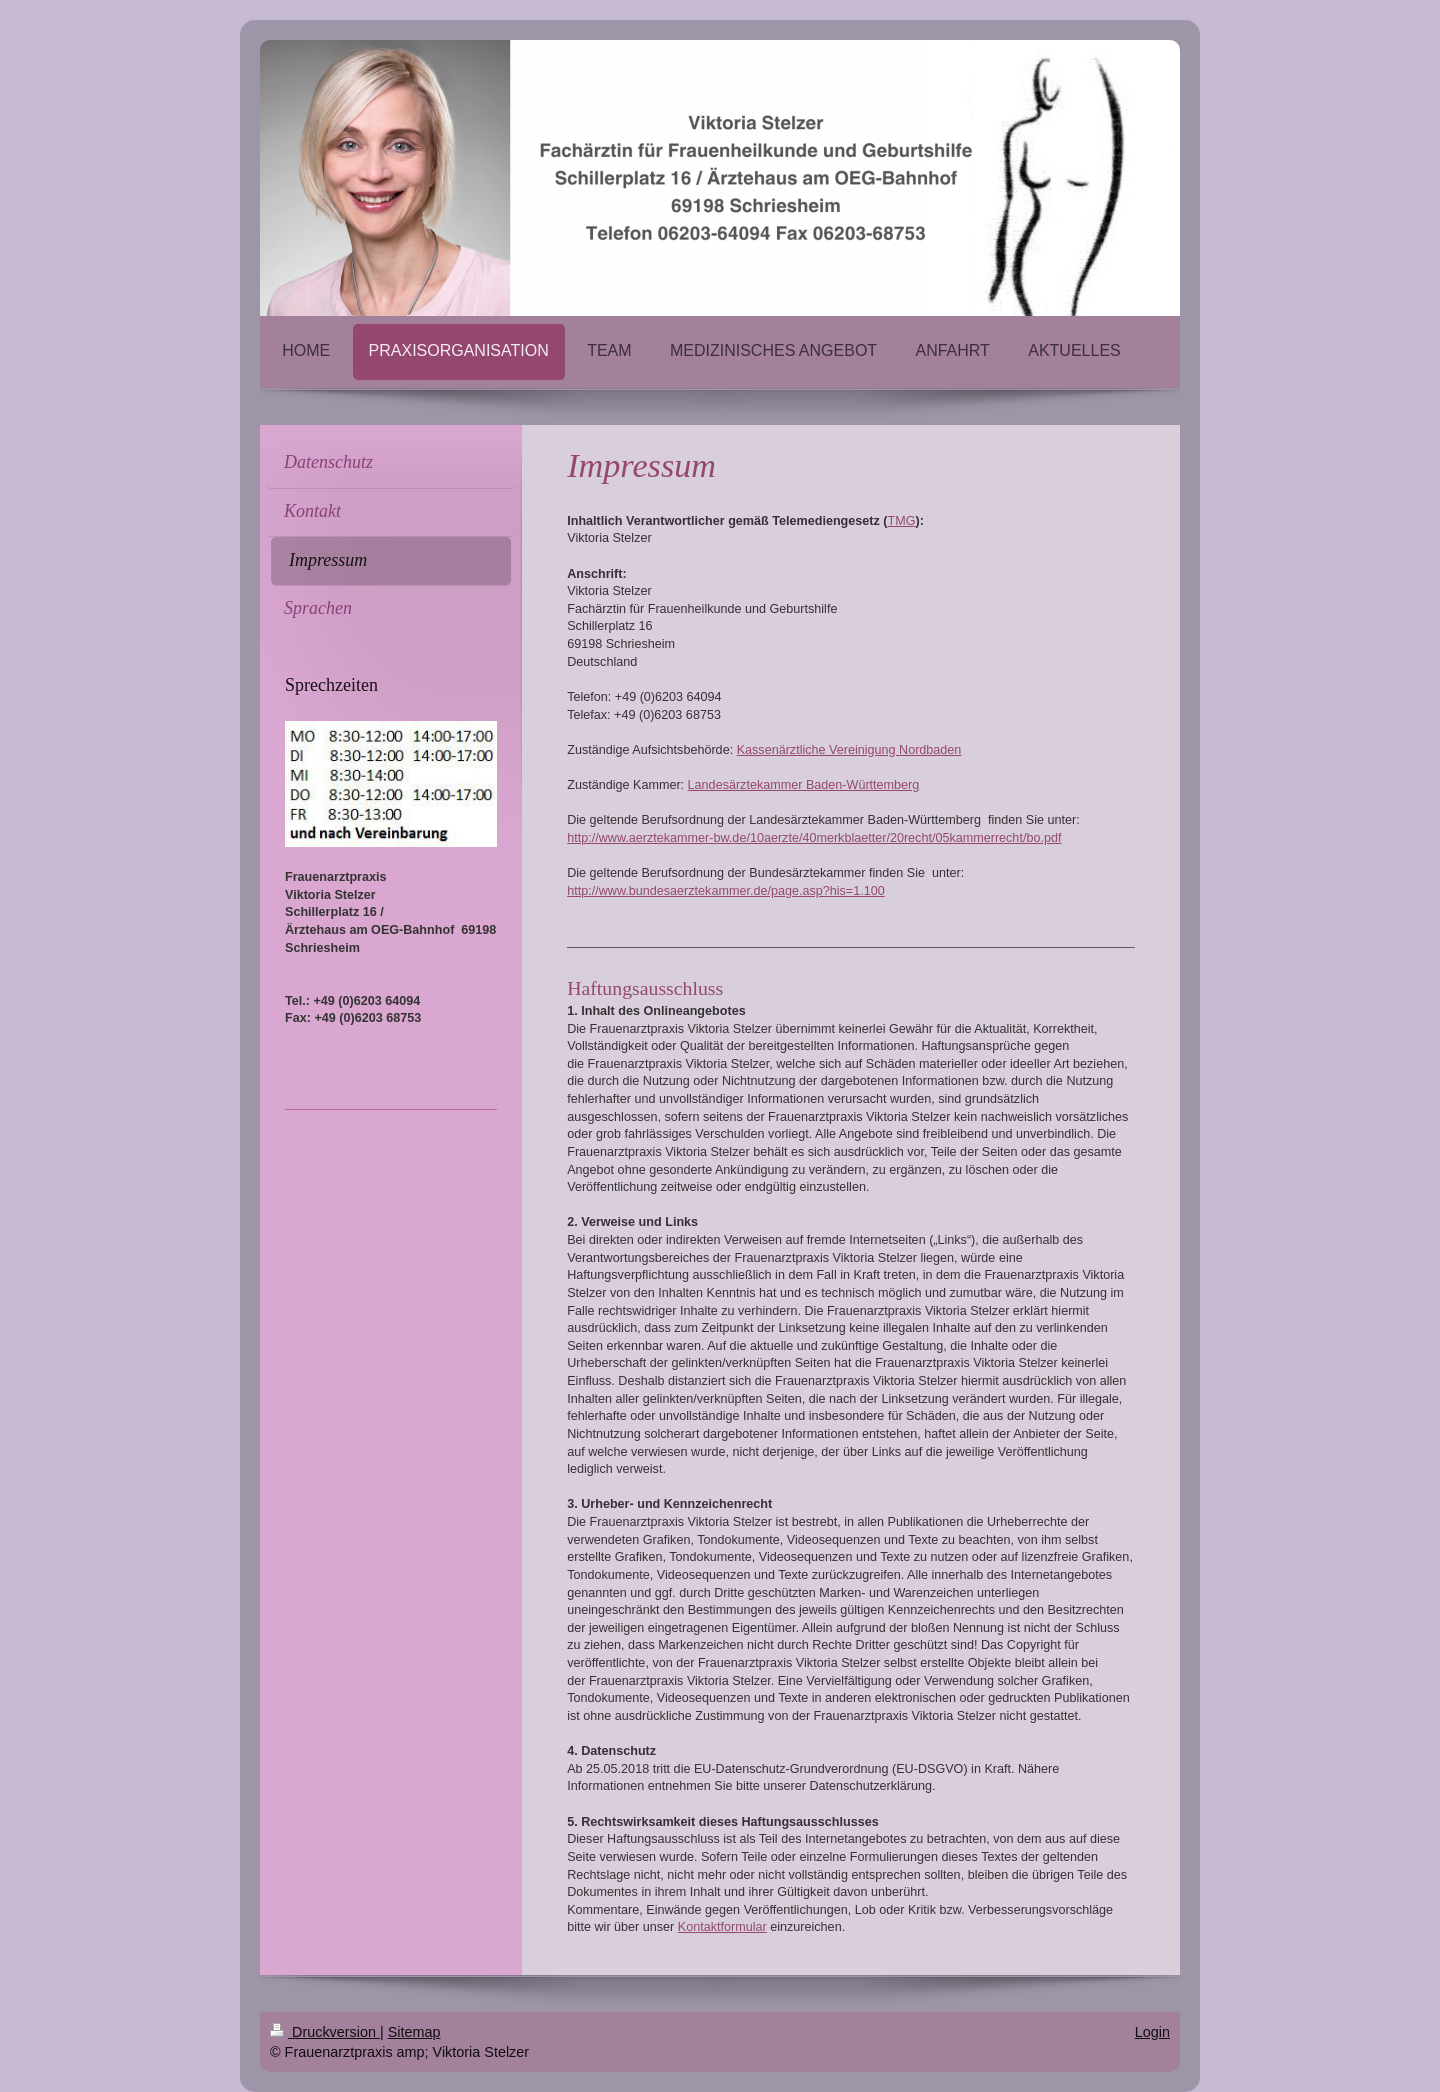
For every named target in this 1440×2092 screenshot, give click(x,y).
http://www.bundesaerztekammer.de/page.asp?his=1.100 (726, 891)
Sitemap (414, 2032)
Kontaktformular (722, 1927)
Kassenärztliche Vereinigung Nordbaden (849, 750)
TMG (902, 521)
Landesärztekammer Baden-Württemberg (804, 785)
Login (1152, 2032)
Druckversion (325, 2032)
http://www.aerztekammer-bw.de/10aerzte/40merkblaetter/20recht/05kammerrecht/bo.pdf (814, 838)
